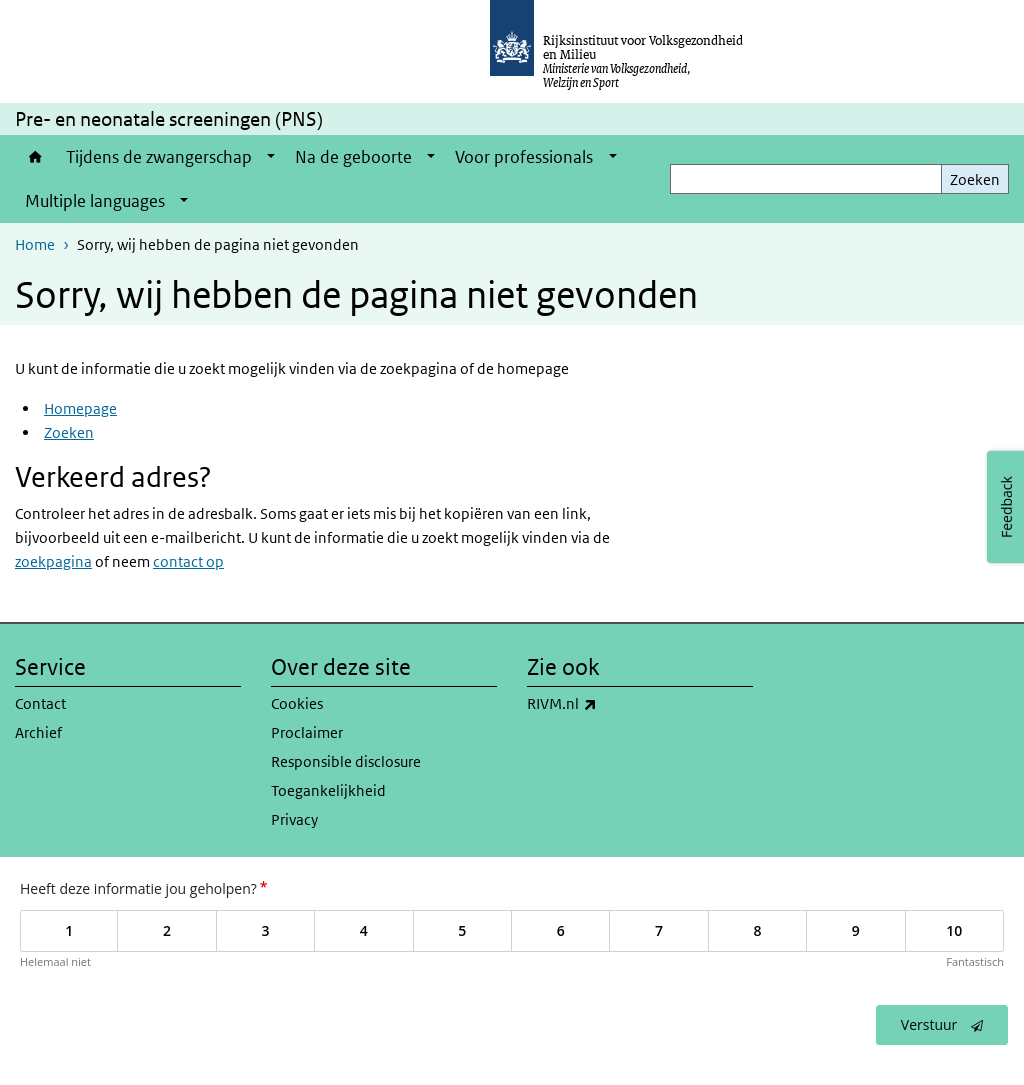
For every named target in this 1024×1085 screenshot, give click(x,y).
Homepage (80, 408)
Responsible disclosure (346, 761)
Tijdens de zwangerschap (159, 157)
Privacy (294, 819)
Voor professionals (524, 157)
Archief (38, 732)
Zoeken (975, 179)
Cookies (297, 703)
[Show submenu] (271, 157)
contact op (188, 561)
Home (35, 157)
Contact (40, 703)
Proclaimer (307, 732)
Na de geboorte (353, 157)
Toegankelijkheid (328, 790)
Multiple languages (95, 201)
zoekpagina (53, 561)
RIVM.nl (606, 704)
